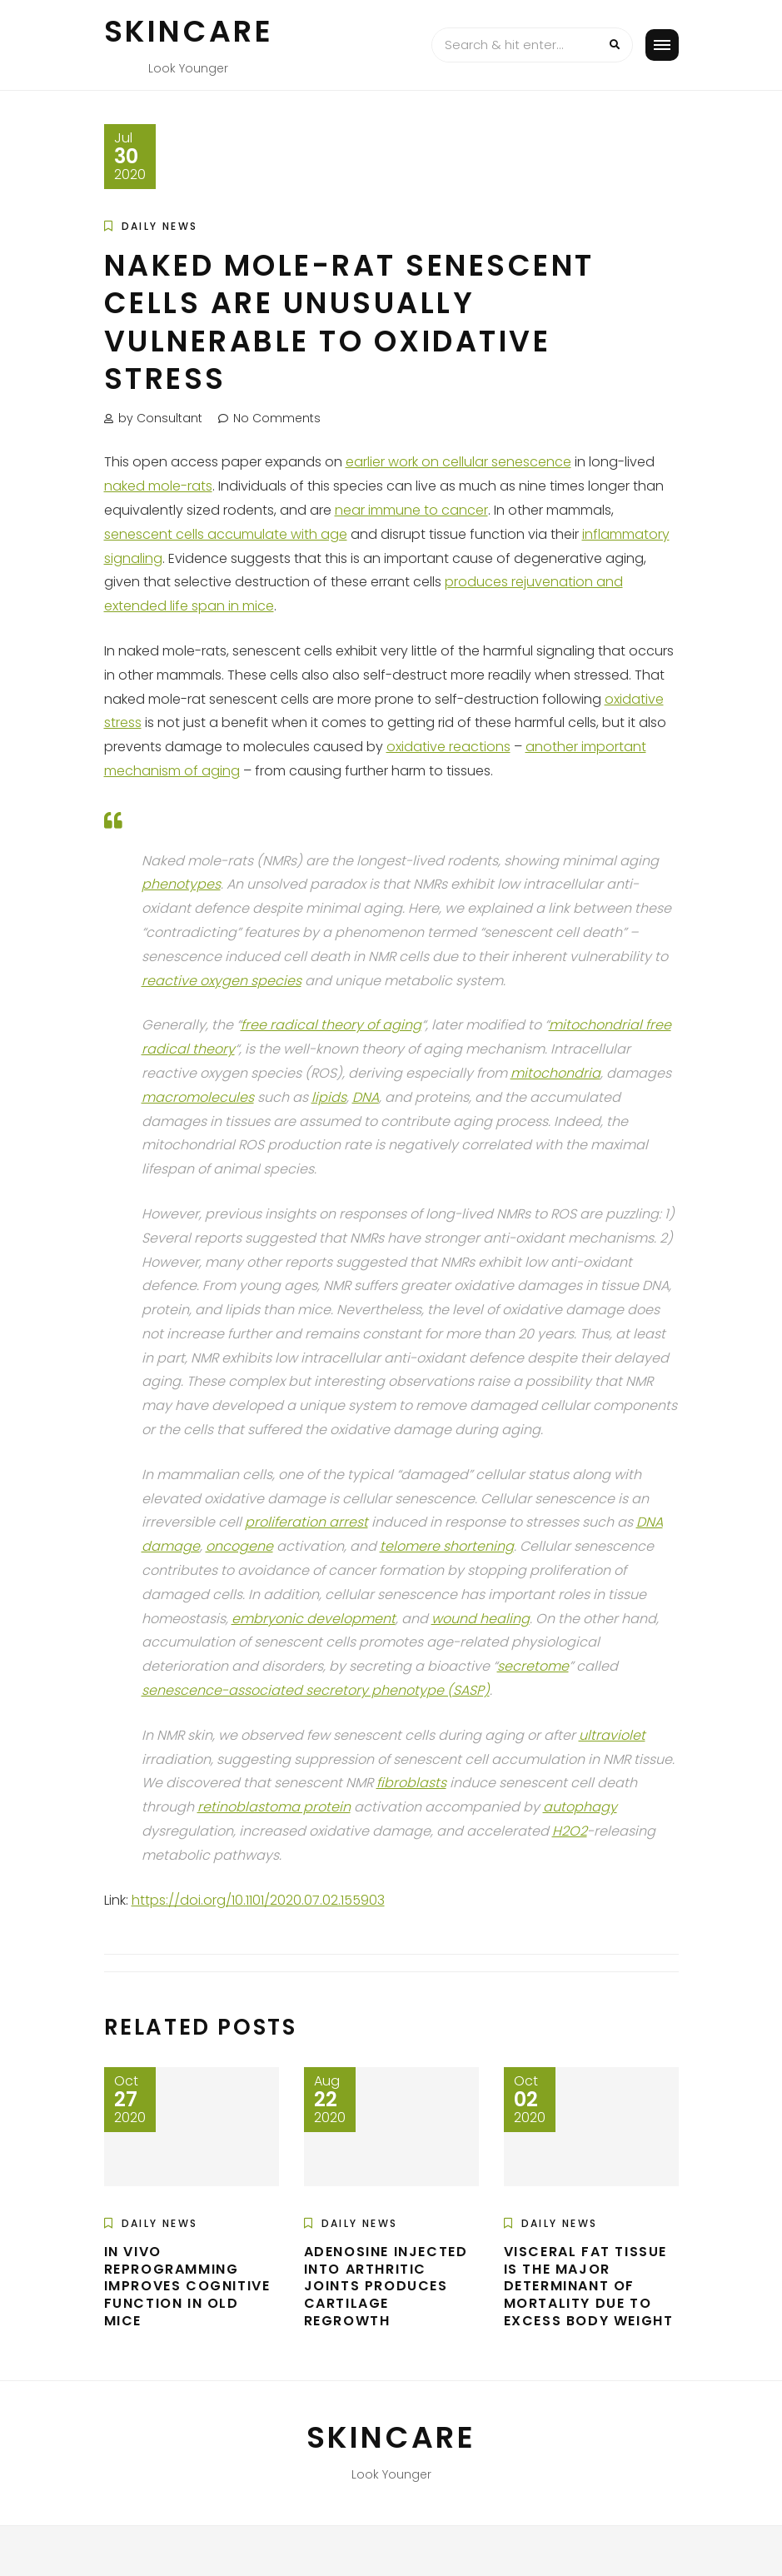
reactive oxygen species (221, 980)
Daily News (160, 226)
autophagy (580, 1806)
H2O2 (569, 1831)
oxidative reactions (448, 746)
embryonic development (314, 1618)
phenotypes (181, 884)
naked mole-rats (158, 486)
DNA (365, 1097)
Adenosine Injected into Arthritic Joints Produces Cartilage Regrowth (386, 2286)
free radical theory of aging (331, 1024)
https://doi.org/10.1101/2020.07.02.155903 (258, 1900)
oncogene (239, 1546)
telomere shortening (447, 1546)
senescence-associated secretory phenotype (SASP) (316, 1690)
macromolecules (198, 1097)
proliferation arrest (306, 1522)
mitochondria (555, 1073)
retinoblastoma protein (274, 1806)
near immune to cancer (411, 510)
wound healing (480, 1618)
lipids (328, 1097)
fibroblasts (411, 1782)
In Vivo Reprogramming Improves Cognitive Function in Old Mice (187, 2286)
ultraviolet (612, 1735)
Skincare (189, 31)
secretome (533, 1666)
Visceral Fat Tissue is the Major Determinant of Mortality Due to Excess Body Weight (589, 2286)
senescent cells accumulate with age (225, 534)
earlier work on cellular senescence (458, 461)
